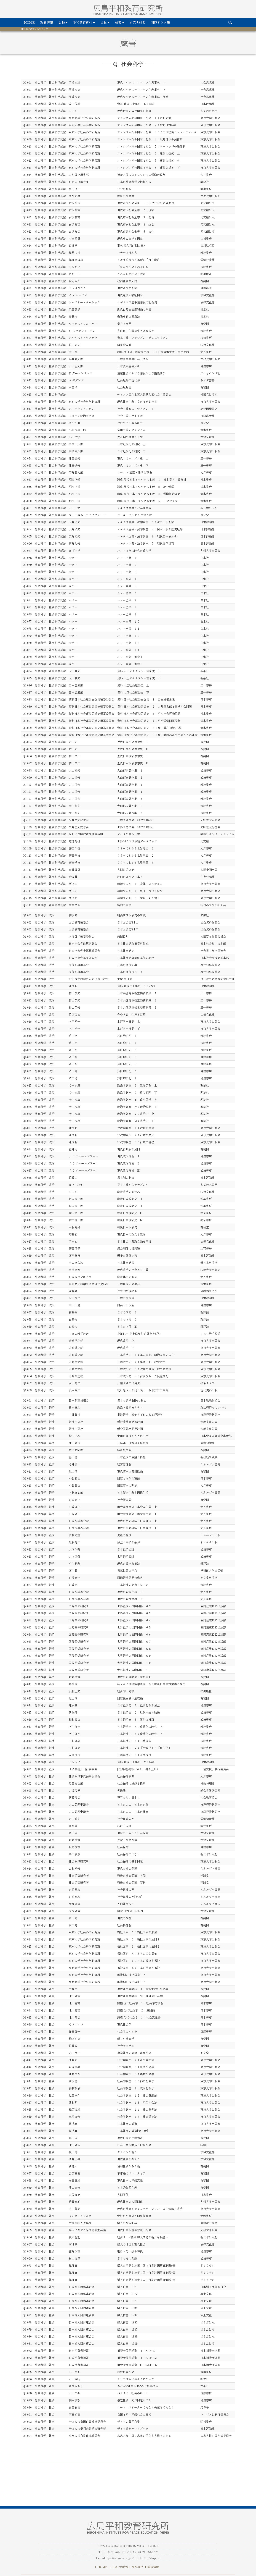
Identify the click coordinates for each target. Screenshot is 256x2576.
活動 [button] (63, 22)
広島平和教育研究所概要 (126, 2567)
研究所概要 (137, 22)
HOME (29, 22)
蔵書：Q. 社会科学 (39, 29)
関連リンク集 (160, 22)
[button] (230, 22)
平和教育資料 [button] (84, 22)
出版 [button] (105, 22)
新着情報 (46, 22)
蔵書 (119, 22)
